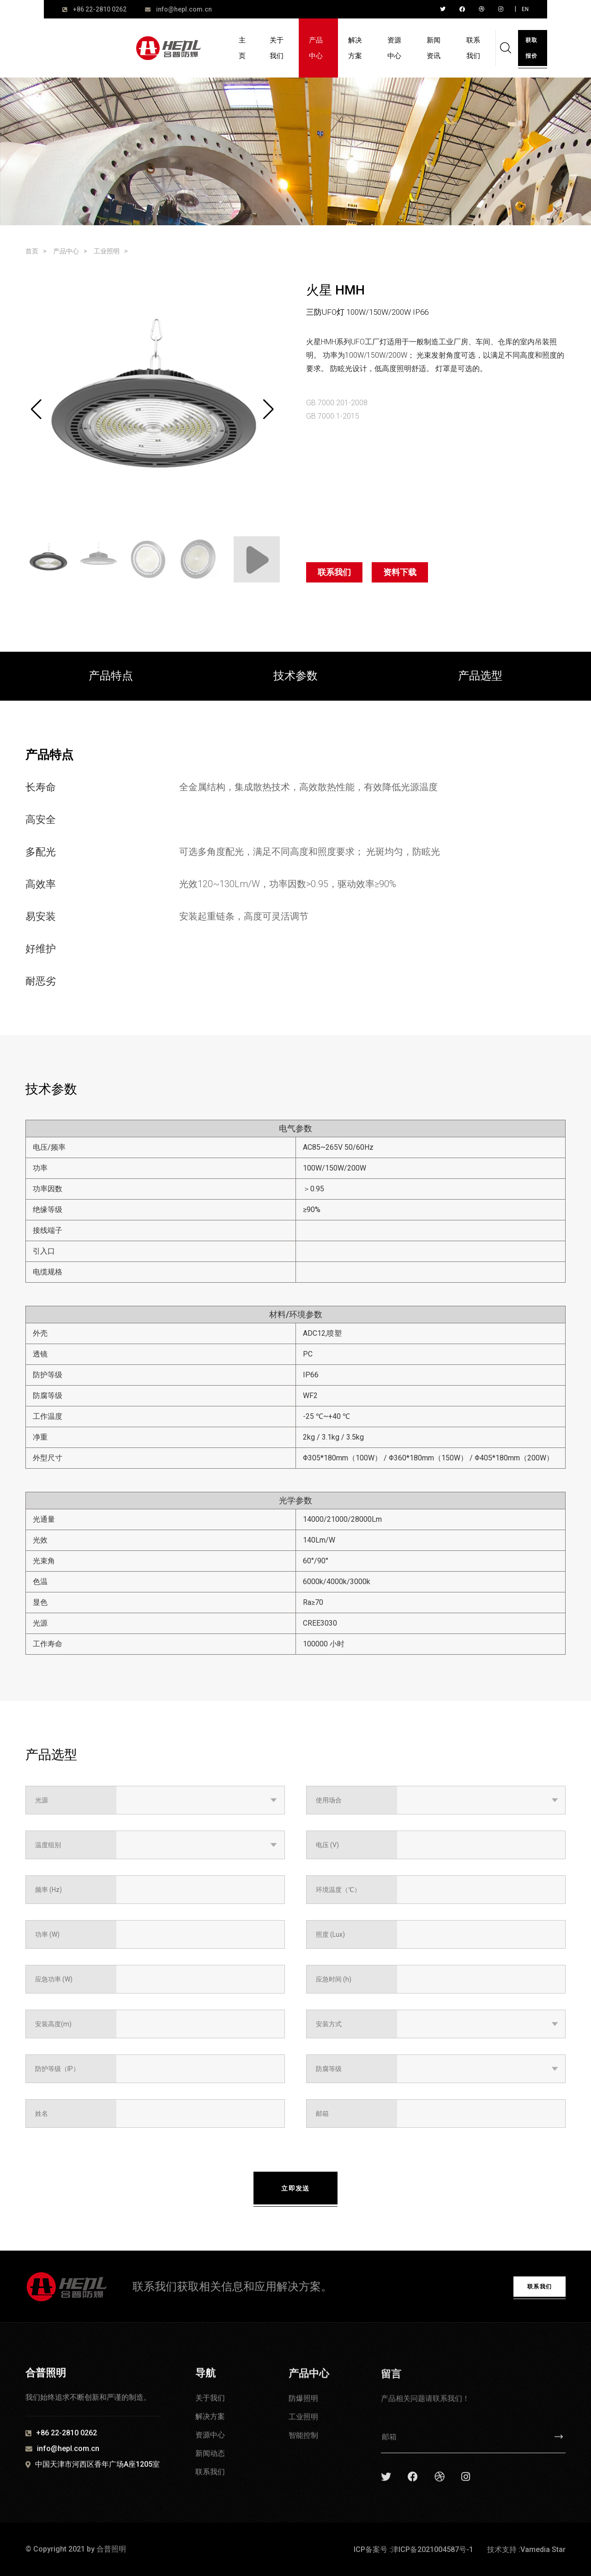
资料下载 (399, 572)
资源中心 (394, 48)
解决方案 (355, 48)
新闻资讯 (433, 48)
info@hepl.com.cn (184, 9)
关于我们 (276, 48)
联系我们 (473, 48)
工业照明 (107, 251)
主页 (242, 48)
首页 (31, 251)
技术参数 (295, 675)
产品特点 (111, 675)
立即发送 (295, 2188)
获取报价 (531, 48)
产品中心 (316, 48)
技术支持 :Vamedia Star (526, 2549)
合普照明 (111, 2549)
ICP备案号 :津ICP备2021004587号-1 (413, 2549)
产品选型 (480, 675)
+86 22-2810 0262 (100, 9)
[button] (268, 409)
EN (525, 9)
